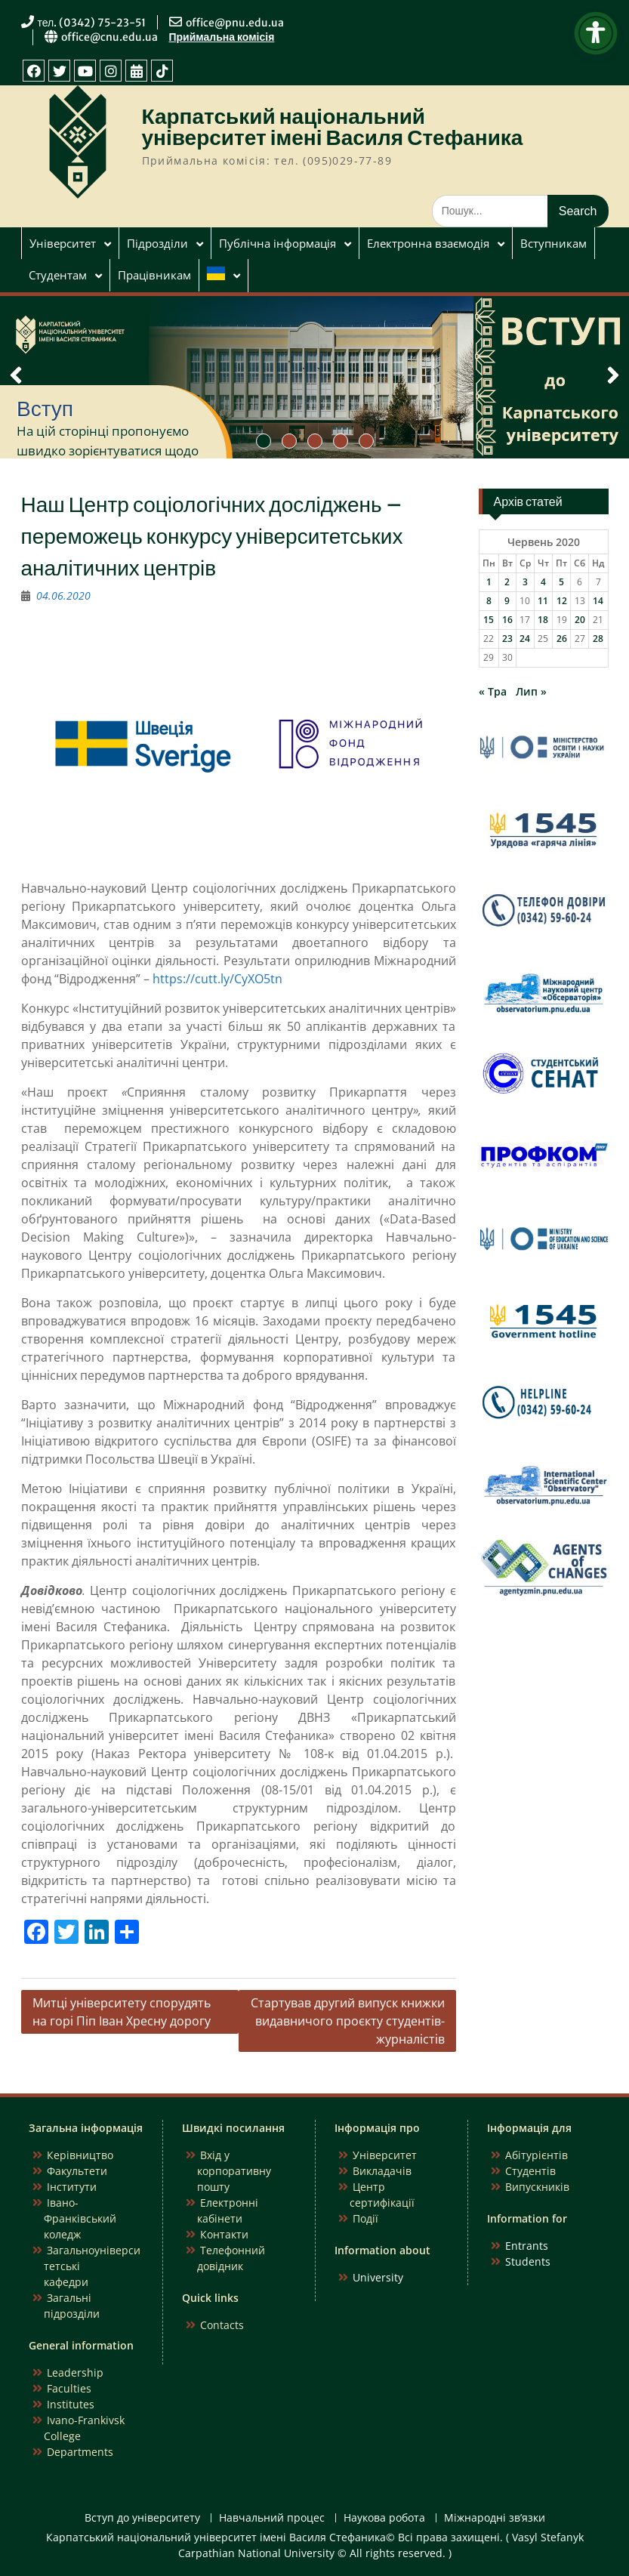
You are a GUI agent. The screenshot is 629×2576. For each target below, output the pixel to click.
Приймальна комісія (222, 37)
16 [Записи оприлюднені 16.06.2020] (507, 619)
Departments (80, 2452)
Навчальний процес (272, 2518)
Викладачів (382, 2171)
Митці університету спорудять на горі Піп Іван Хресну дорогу (121, 2011)
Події (365, 2218)
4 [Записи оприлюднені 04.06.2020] (543, 581)
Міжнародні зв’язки (494, 2518)
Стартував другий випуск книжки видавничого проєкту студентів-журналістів (348, 2020)
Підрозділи (157, 243)
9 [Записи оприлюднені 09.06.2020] (507, 600)
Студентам (58, 274)
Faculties (69, 2388)
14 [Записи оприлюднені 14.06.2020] (598, 600)
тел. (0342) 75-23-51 (92, 22)
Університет (62, 243)
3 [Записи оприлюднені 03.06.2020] (525, 581)
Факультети (77, 2171)
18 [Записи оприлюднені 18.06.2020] (543, 619)
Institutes (70, 2404)
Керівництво (80, 2155)
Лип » (531, 691)
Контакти (224, 2234)
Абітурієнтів (536, 2155)
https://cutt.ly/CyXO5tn (217, 978)
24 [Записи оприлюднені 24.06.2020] (525, 638)
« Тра (493, 691)
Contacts (222, 2325)
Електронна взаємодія (428, 243)
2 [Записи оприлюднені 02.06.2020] (507, 581)
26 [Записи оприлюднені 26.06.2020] (562, 638)
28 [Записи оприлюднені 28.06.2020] (598, 638)
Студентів (530, 2171)
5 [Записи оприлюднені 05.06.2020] (561, 581)
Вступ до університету (142, 2518)
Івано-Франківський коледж (80, 2218)
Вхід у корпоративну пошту (234, 2171)
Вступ (45, 408)
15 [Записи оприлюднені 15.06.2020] (488, 619)
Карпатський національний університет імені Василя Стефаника (332, 127)
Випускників (537, 2187)
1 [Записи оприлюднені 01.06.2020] (489, 581)
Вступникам (553, 243)
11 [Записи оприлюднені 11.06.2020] (543, 600)
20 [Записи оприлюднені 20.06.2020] (580, 619)
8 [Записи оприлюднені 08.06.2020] (489, 600)
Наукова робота (384, 2518)
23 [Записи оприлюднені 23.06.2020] (507, 638)
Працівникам (154, 274)
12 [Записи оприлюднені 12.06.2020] (562, 600)
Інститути (72, 2187)
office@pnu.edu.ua (235, 22)
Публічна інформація (277, 243)
